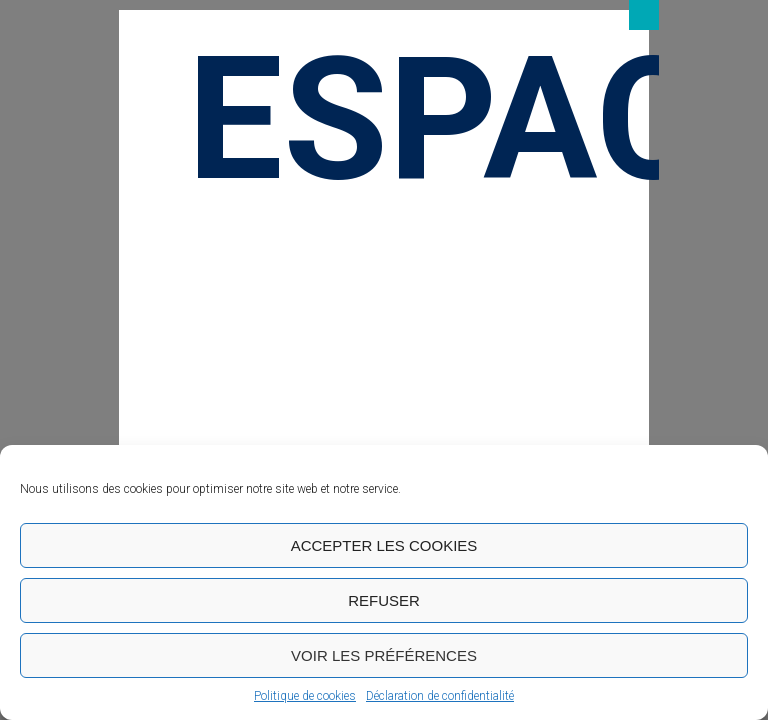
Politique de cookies (305, 696)
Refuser (384, 600)
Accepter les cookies (384, 545)
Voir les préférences (384, 655)
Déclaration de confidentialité (440, 696)
